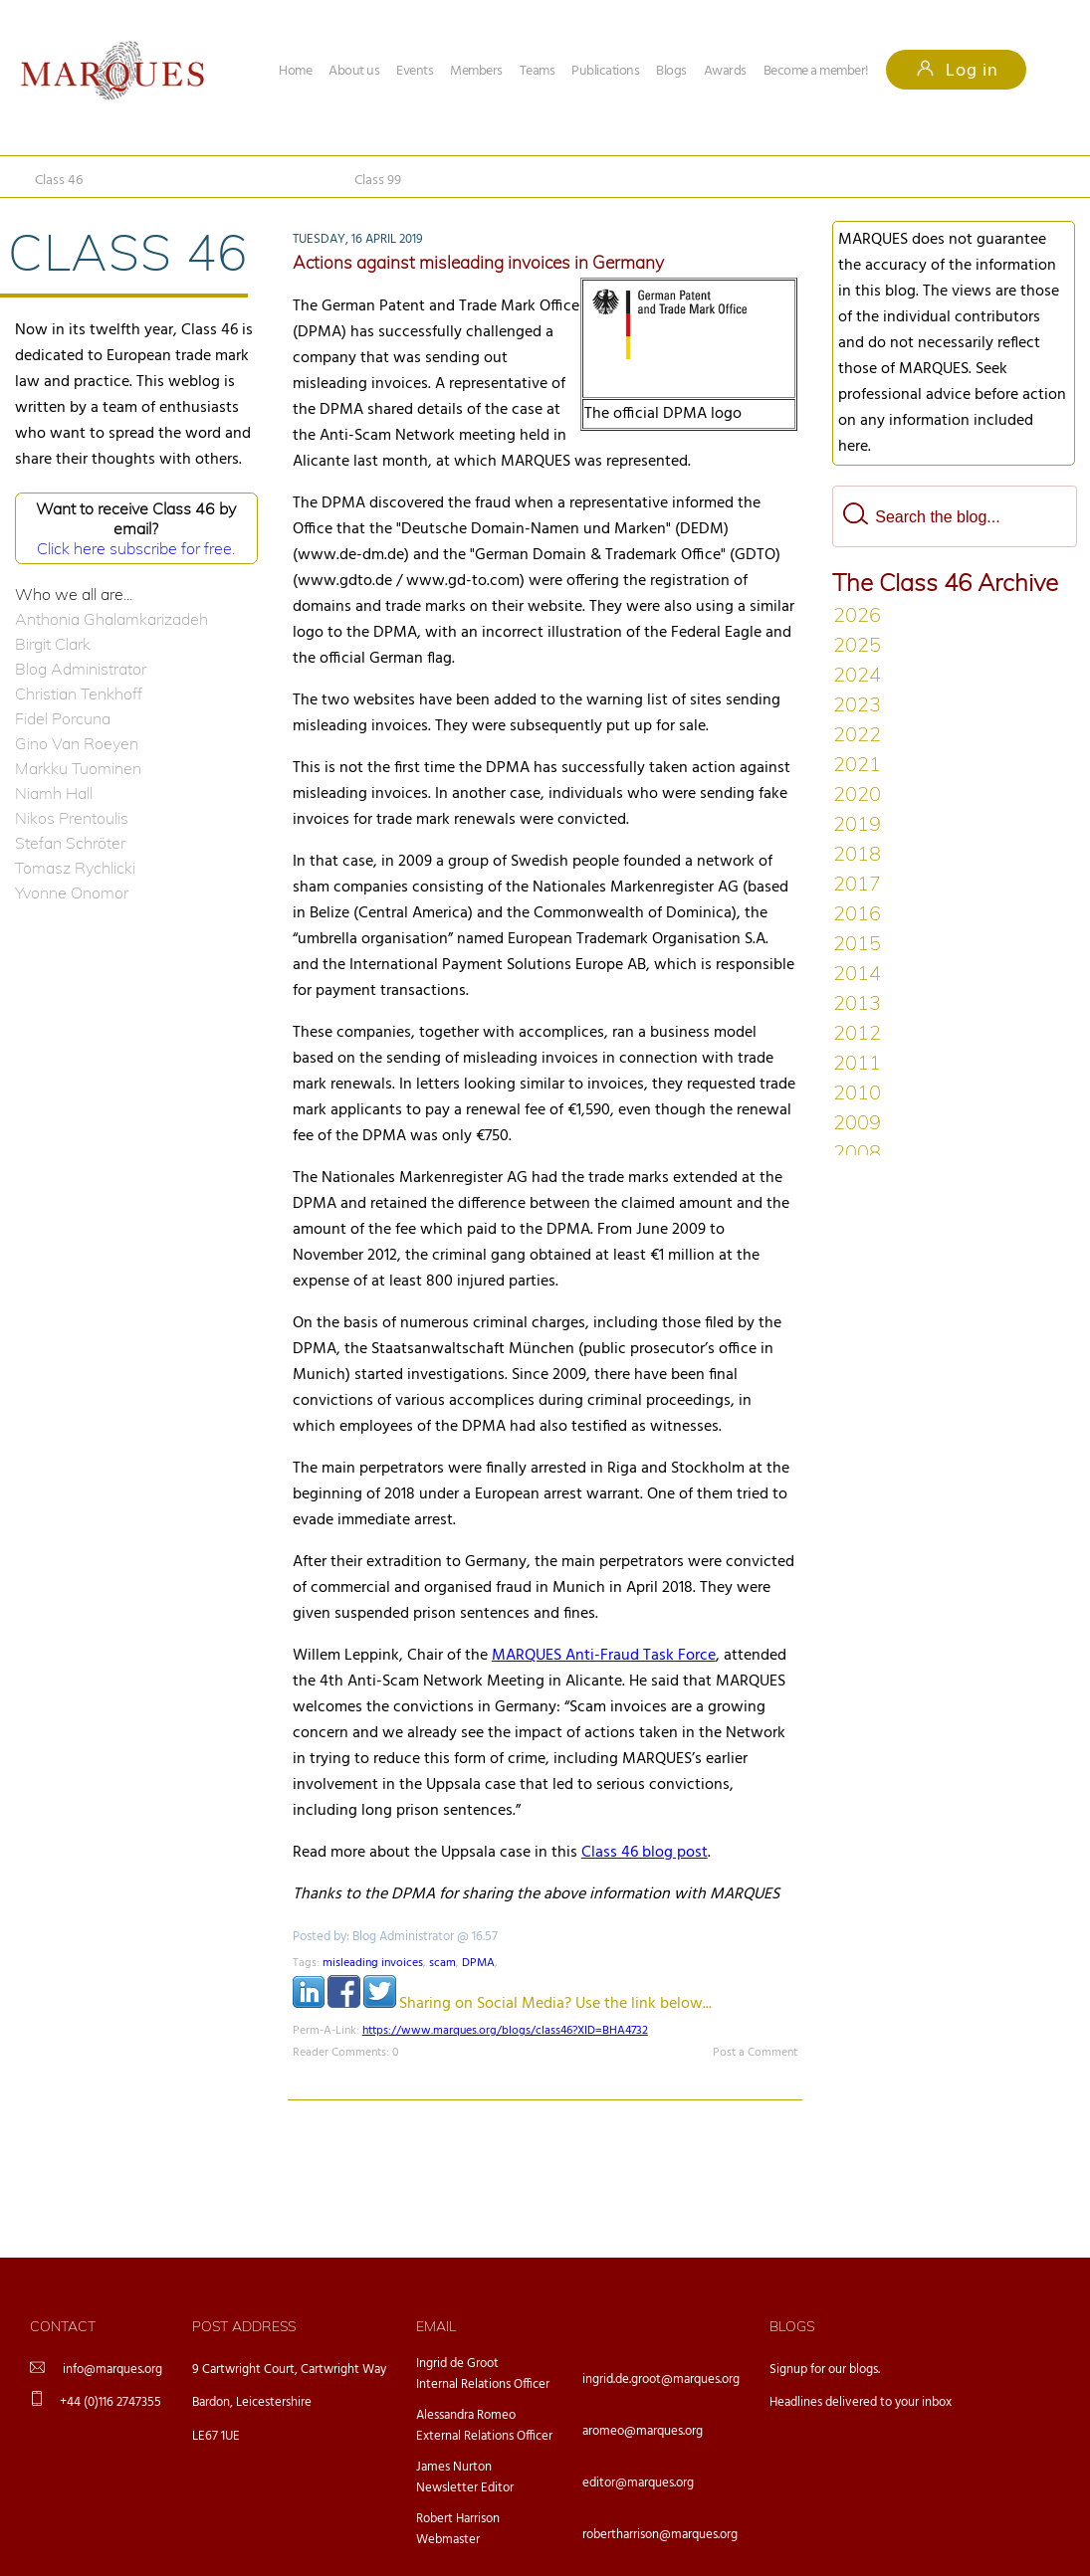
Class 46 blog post (644, 1853)
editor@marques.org (638, 2483)
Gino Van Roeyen (76, 743)
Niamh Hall (54, 793)
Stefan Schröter (70, 843)
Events (414, 71)
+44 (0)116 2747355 (110, 2402)
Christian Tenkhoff (78, 693)
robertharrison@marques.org (660, 2534)
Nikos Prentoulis (71, 818)
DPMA (478, 1963)
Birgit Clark (53, 644)
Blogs (671, 71)
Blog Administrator (80, 669)
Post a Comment (755, 2053)
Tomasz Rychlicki (75, 868)
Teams (537, 71)
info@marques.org (112, 2369)
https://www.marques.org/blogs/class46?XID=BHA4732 (505, 2031)
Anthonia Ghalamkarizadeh (111, 619)
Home (295, 71)
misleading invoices (373, 1963)
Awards (725, 71)
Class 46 (59, 180)
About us (353, 71)
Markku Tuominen (78, 768)
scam (442, 1963)
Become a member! (816, 71)
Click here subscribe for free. (136, 548)
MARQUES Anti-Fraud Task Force (604, 1656)
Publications (605, 71)
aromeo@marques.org (642, 2431)
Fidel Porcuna (62, 718)
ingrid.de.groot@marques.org (661, 2379)
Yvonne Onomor (71, 892)
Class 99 (377, 180)
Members (476, 71)
